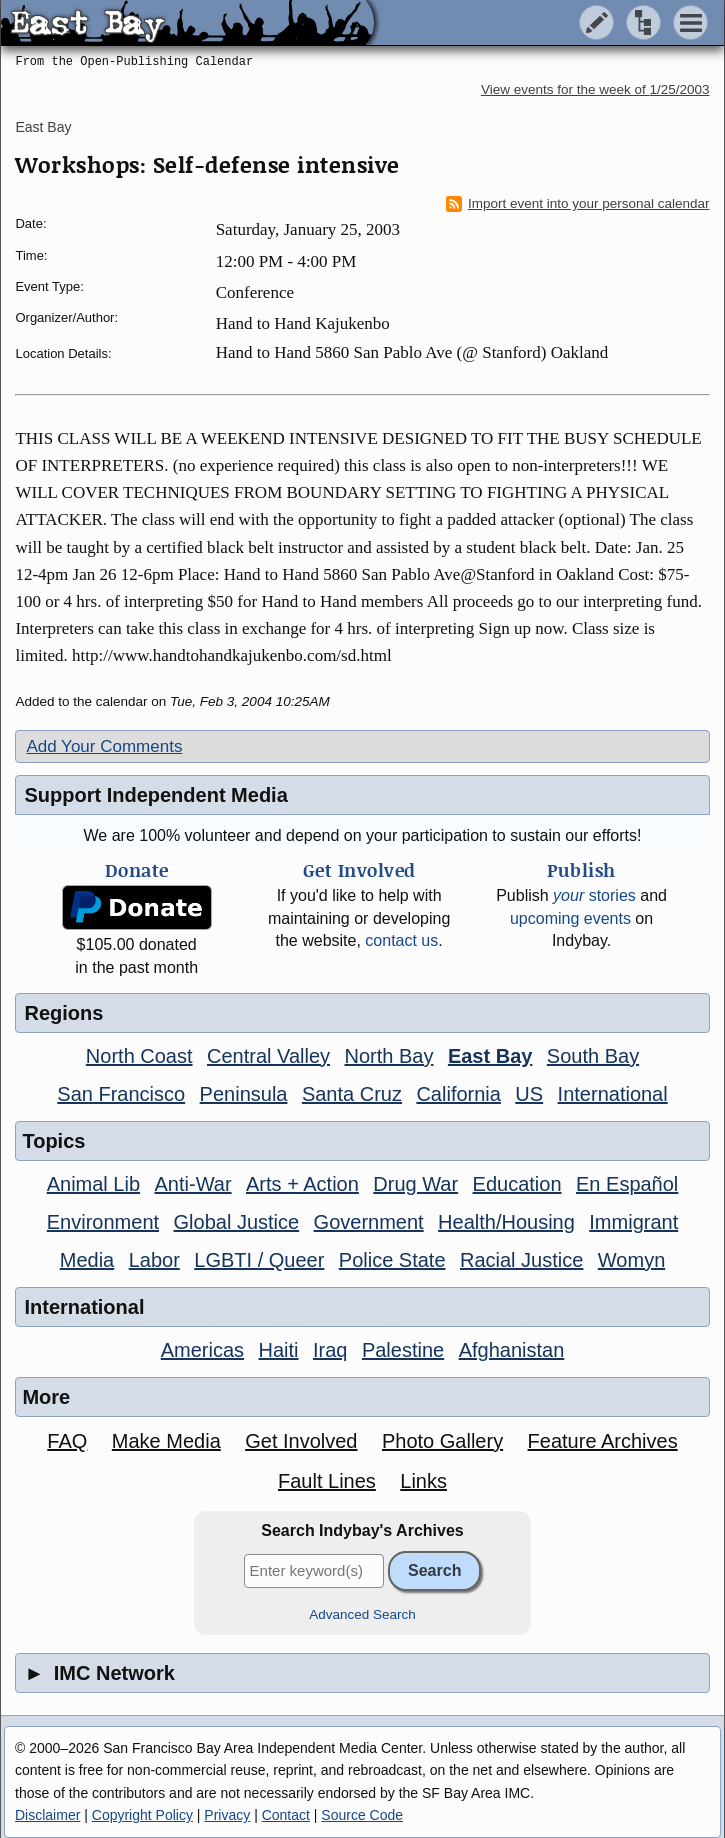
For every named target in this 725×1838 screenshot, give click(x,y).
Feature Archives (603, 1441)
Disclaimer (47, 1815)
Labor (154, 1260)
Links (423, 1481)
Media (87, 1260)
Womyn (631, 1260)
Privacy (227, 1815)
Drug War (415, 1184)
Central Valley (268, 1056)
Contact (286, 1815)
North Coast (139, 1056)
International (613, 1094)
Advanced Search (362, 1614)
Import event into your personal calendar (578, 204)
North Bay (389, 1056)
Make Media (166, 1441)
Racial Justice (521, 1260)
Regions (63, 1013)
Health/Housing (506, 1222)
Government (369, 1222)
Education (517, 1184)
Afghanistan (512, 1350)
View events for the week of (595, 89)
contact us (401, 940)
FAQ (67, 1441)
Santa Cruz (352, 1094)
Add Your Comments (104, 746)
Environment (103, 1222)
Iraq (330, 1350)
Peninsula (244, 1094)
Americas (202, 1350)
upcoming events (570, 918)
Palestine (403, 1350)
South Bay (593, 1056)
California (458, 1094)
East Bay (43, 127)
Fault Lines (327, 1481)
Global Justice (237, 1222)
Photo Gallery (442, 1441)
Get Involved (301, 1441)
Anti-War (193, 1184)
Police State (392, 1260)
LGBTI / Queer (259, 1260)
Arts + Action (302, 1184)
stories (594, 895)
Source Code (362, 1815)
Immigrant (633, 1222)
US (529, 1094)
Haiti (279, 1350)
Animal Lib (93, 1184)
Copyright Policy (142, 1815)
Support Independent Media (155, 795)
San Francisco (121, 1094)
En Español (627, 1184)
